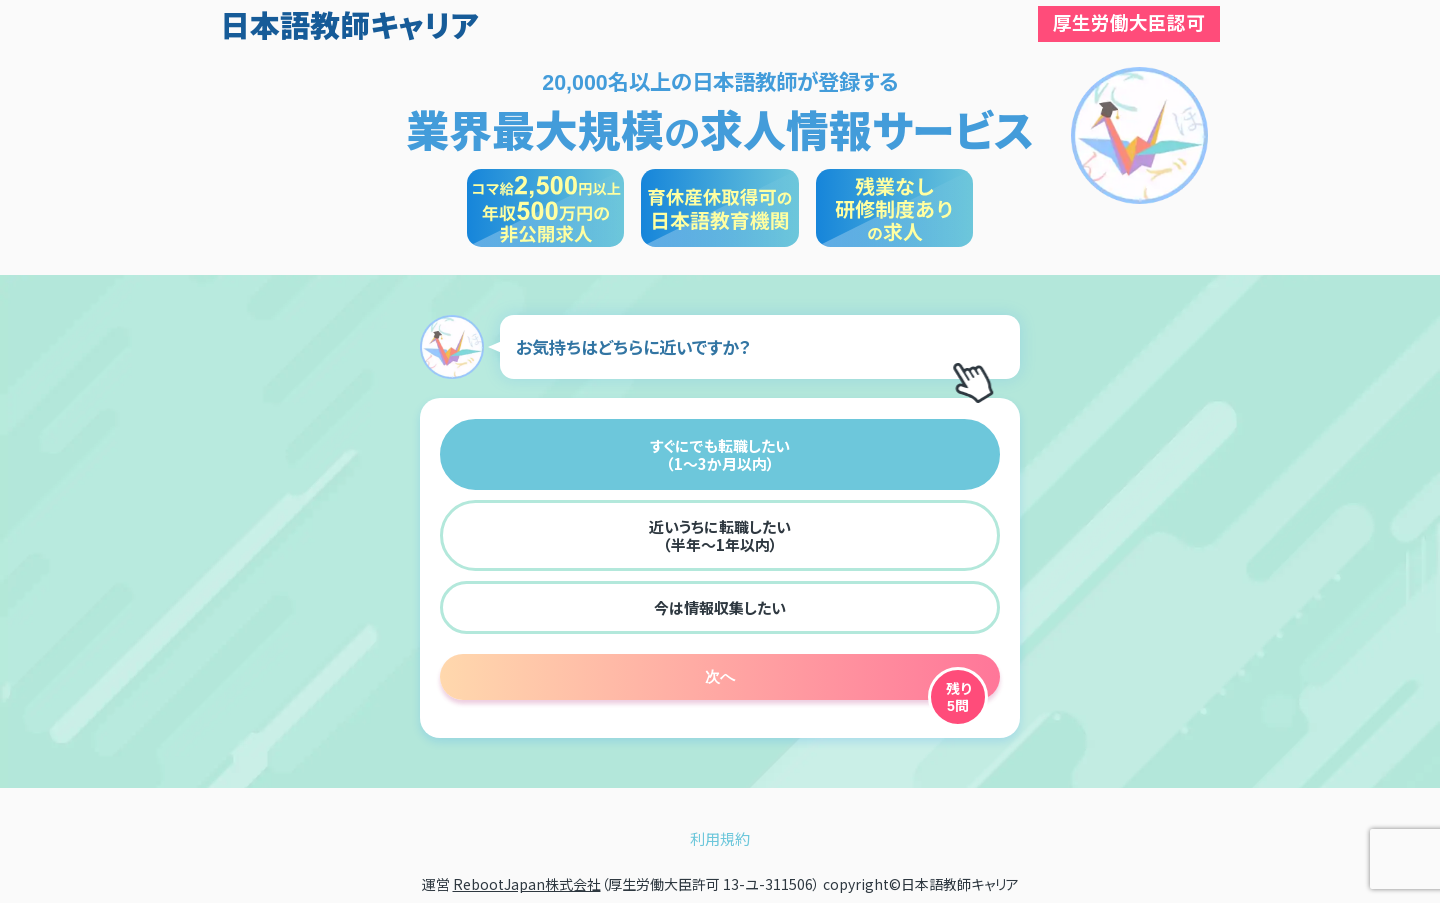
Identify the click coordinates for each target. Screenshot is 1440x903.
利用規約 (720, 838)
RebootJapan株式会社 (527, 884)
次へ (720, 676)
